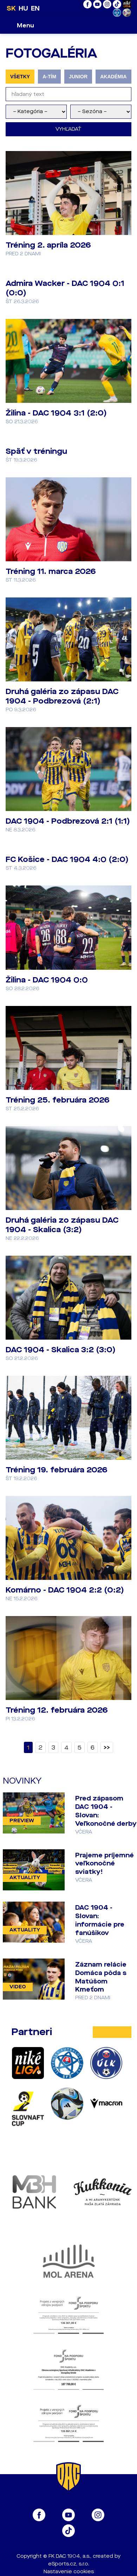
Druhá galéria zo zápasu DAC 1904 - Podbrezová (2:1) (62, 696)
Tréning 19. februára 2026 (56, 1470)
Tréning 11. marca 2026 (51, 571)
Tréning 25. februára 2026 (58, 1100)
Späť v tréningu (36, 451)
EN (35, 8)
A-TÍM (49, 76)
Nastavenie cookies (69, 2571)
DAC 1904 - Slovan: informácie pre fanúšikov (99, 1920)
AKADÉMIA (113, 76)
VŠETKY (20, 76)
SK (11, 8)
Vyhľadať (68, 129)
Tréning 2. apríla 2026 (48, 245)
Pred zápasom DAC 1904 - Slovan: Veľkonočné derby (106, 1811)
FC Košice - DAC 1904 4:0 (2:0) (67, 859)
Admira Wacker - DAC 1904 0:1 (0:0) (65, 288)
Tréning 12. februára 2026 (57, 1710)
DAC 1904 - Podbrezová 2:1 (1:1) (68, 821)
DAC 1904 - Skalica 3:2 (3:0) (61, 1350)
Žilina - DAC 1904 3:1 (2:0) (56, 413)
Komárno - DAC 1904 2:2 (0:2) (65, 1590)
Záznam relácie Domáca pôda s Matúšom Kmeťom (100, 1977)
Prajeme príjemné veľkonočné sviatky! (104, 1863)
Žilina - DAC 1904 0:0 (47, 980)
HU (23, 8)
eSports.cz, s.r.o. (68, 2564)
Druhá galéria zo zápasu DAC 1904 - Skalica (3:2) (62, 1225)
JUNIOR (78, 76)
